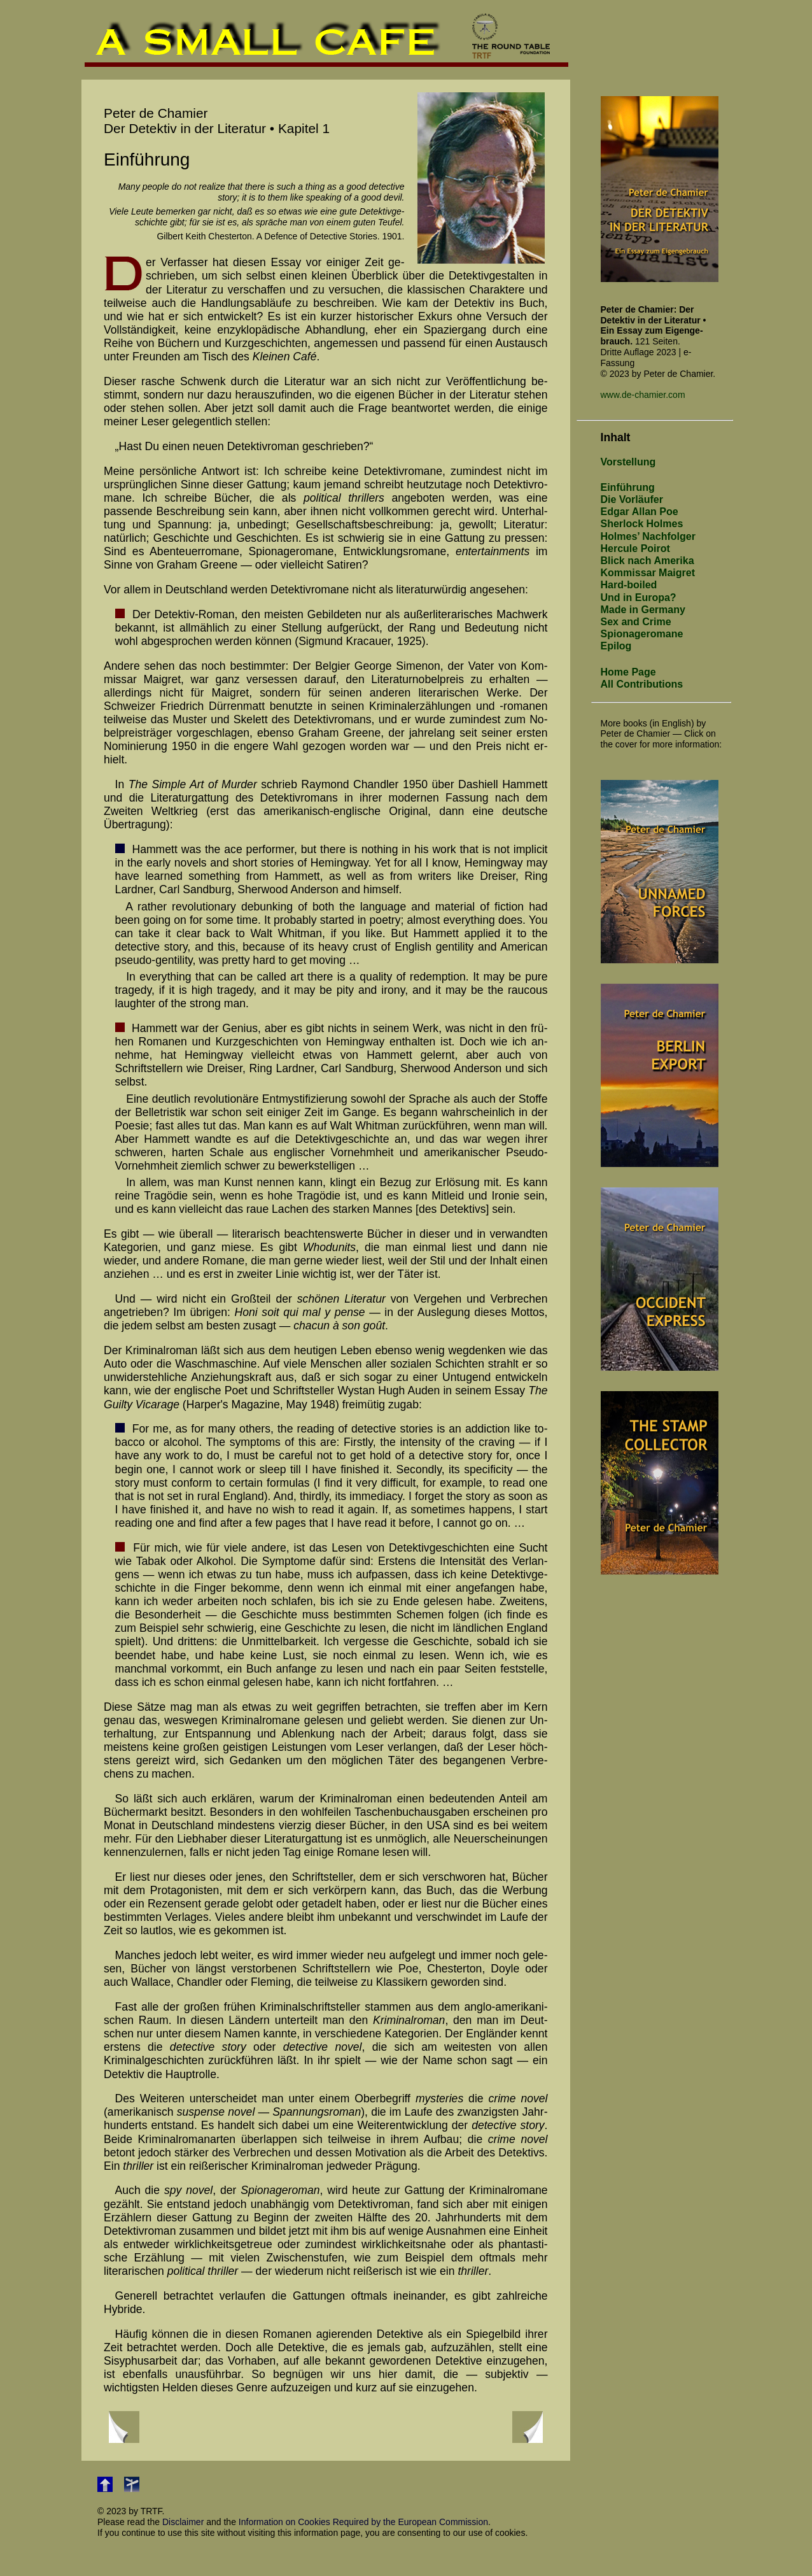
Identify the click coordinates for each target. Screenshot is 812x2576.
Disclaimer (183, 2522)
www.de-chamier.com (643, 395)
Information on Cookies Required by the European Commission (363, 2522)
